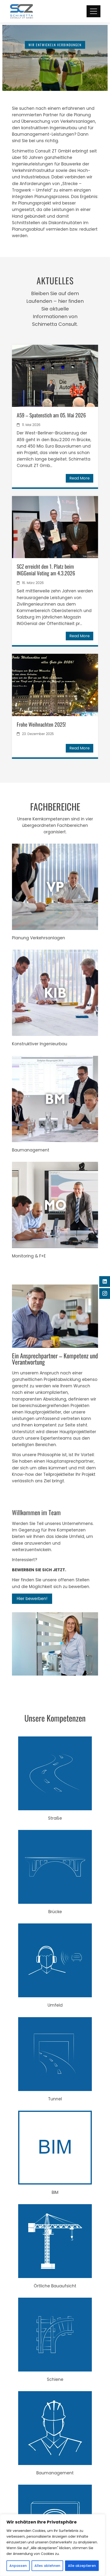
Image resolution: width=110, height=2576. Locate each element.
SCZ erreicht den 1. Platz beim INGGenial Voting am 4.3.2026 (46, 569)
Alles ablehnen (47, 2565)
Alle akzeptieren (82, 2565)
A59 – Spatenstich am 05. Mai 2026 (51, 415)
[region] (52, 2545)
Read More (79, 478)
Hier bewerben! (32, 1598)
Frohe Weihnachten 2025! (41, 724)
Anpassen (18, 2565)
